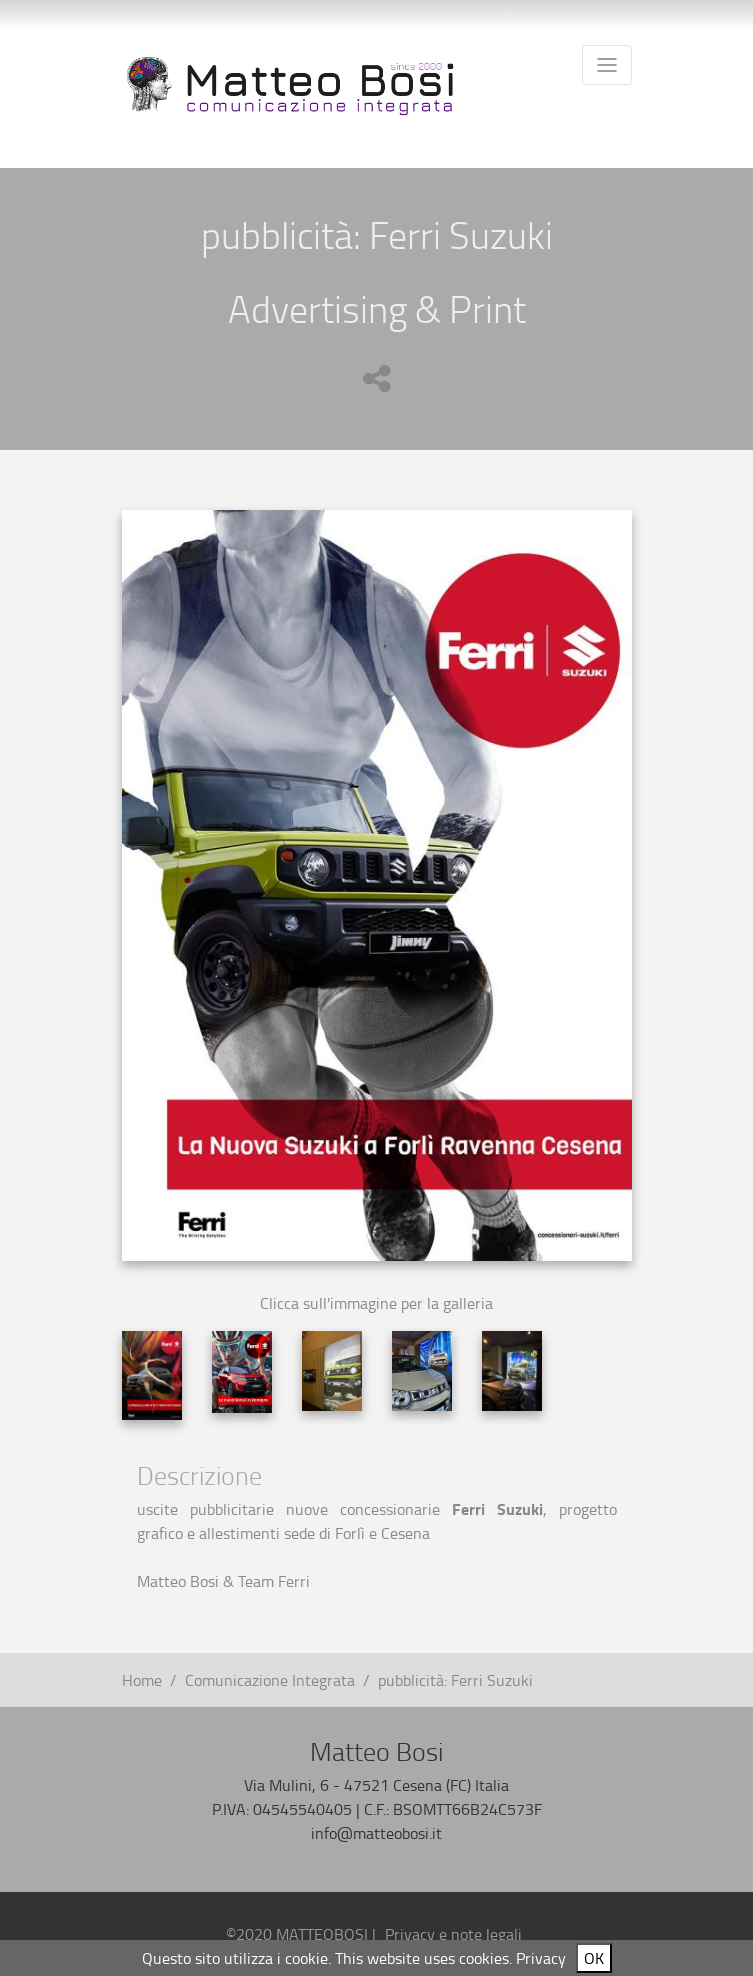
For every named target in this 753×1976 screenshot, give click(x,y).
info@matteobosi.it (376, 1833)
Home (142, 1680)
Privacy (541, 1958)
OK (594, 1958)
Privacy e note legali (453, 1934)
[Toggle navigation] (607, 65)
